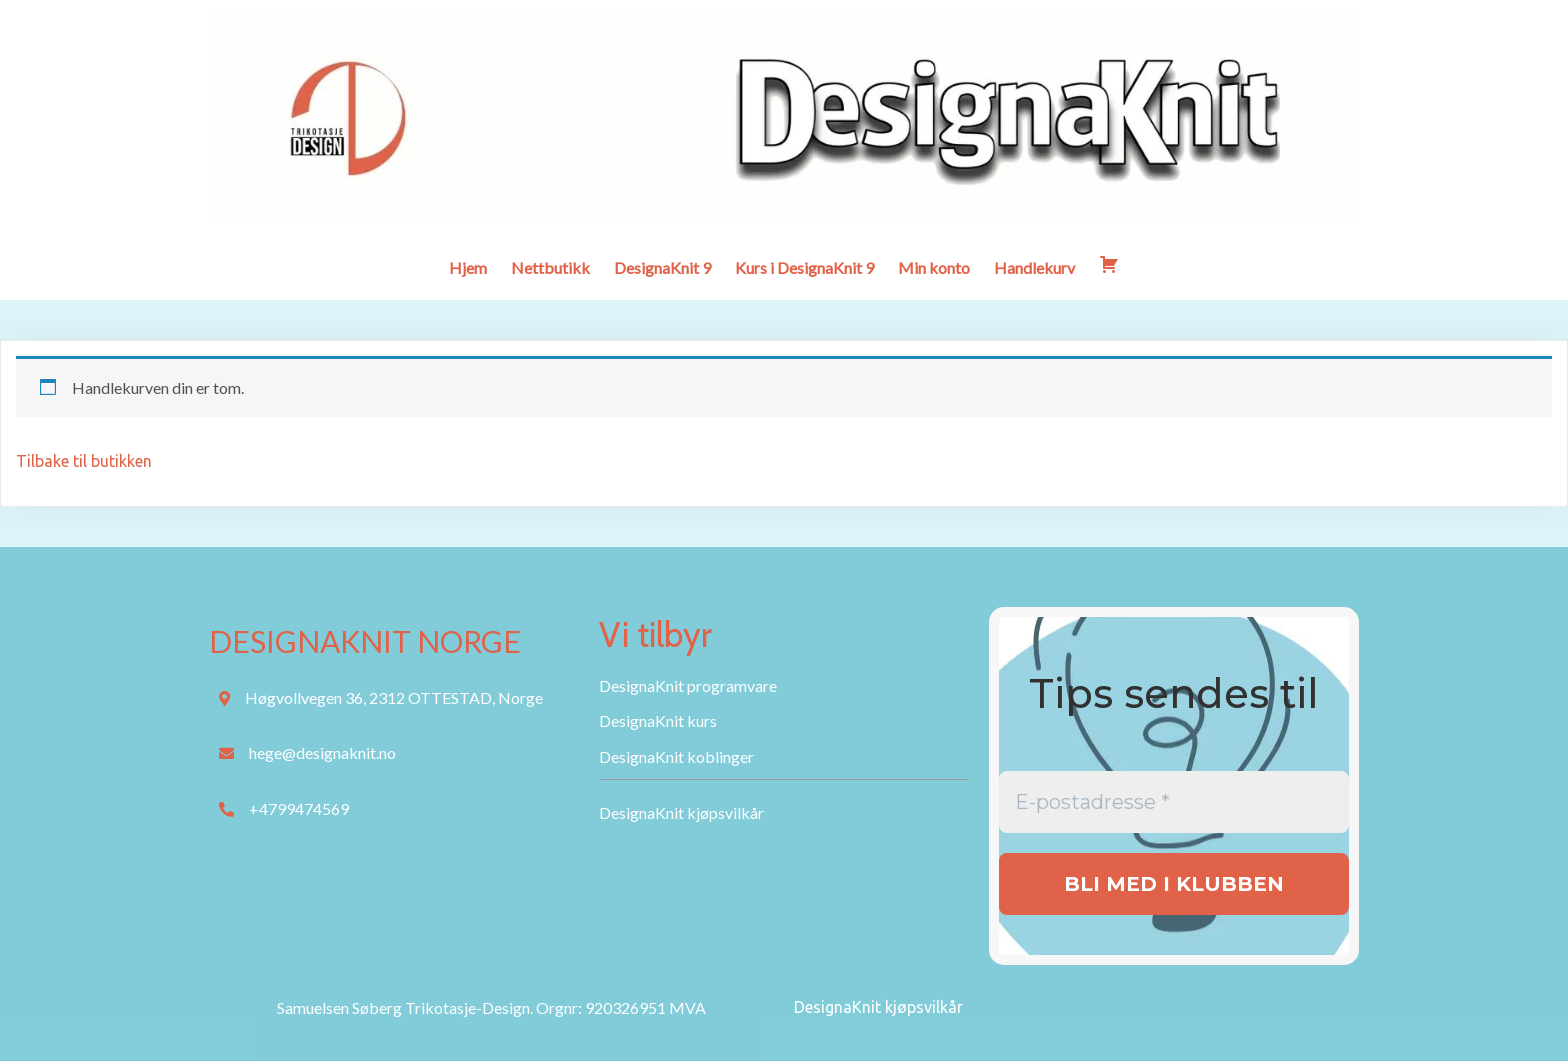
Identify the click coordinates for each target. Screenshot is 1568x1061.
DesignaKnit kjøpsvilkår (878, 1007)
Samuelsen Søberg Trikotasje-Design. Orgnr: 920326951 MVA (491, 1007)
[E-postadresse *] (1174, 802)
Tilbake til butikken (84, 461)
